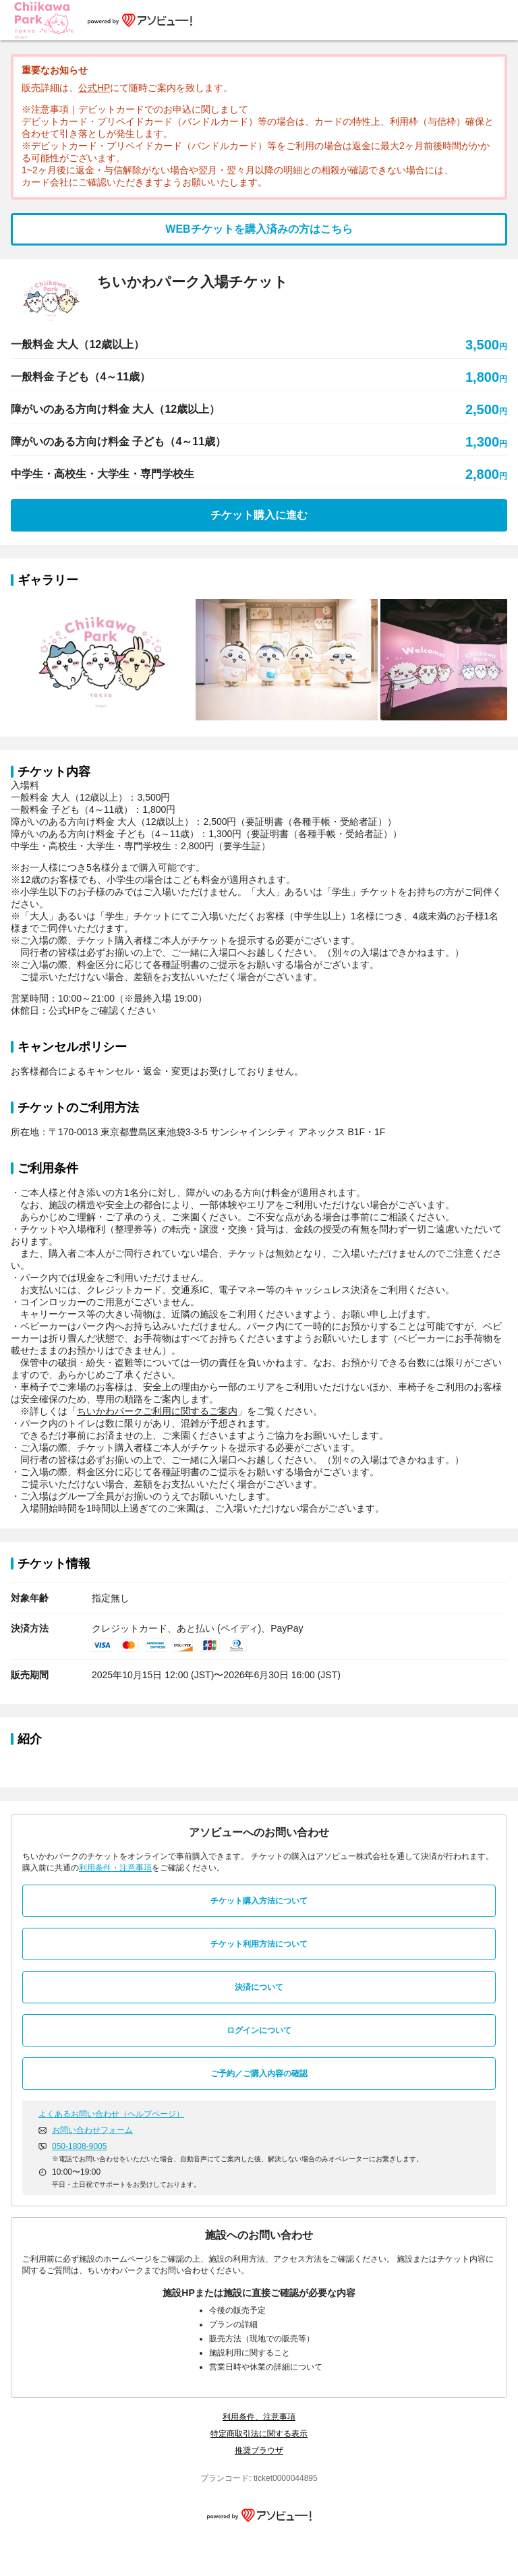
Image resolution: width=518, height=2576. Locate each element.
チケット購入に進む (259, 515)
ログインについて (259, 2030)
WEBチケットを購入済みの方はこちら (258, 229)
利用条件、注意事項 (259, 2417)
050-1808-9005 (79, 2146)
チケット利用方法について (259, 1944)
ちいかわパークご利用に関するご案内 (157, 1411)
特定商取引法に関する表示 (259, 2433)
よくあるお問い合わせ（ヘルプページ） (111, 2114)
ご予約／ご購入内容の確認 (259, 2073)
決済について (259, 1987)
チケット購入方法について (259, 1901)
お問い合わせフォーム (92, 2130)
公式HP (94, 87)
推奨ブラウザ (259, 2450)
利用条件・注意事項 (115, 1867)
